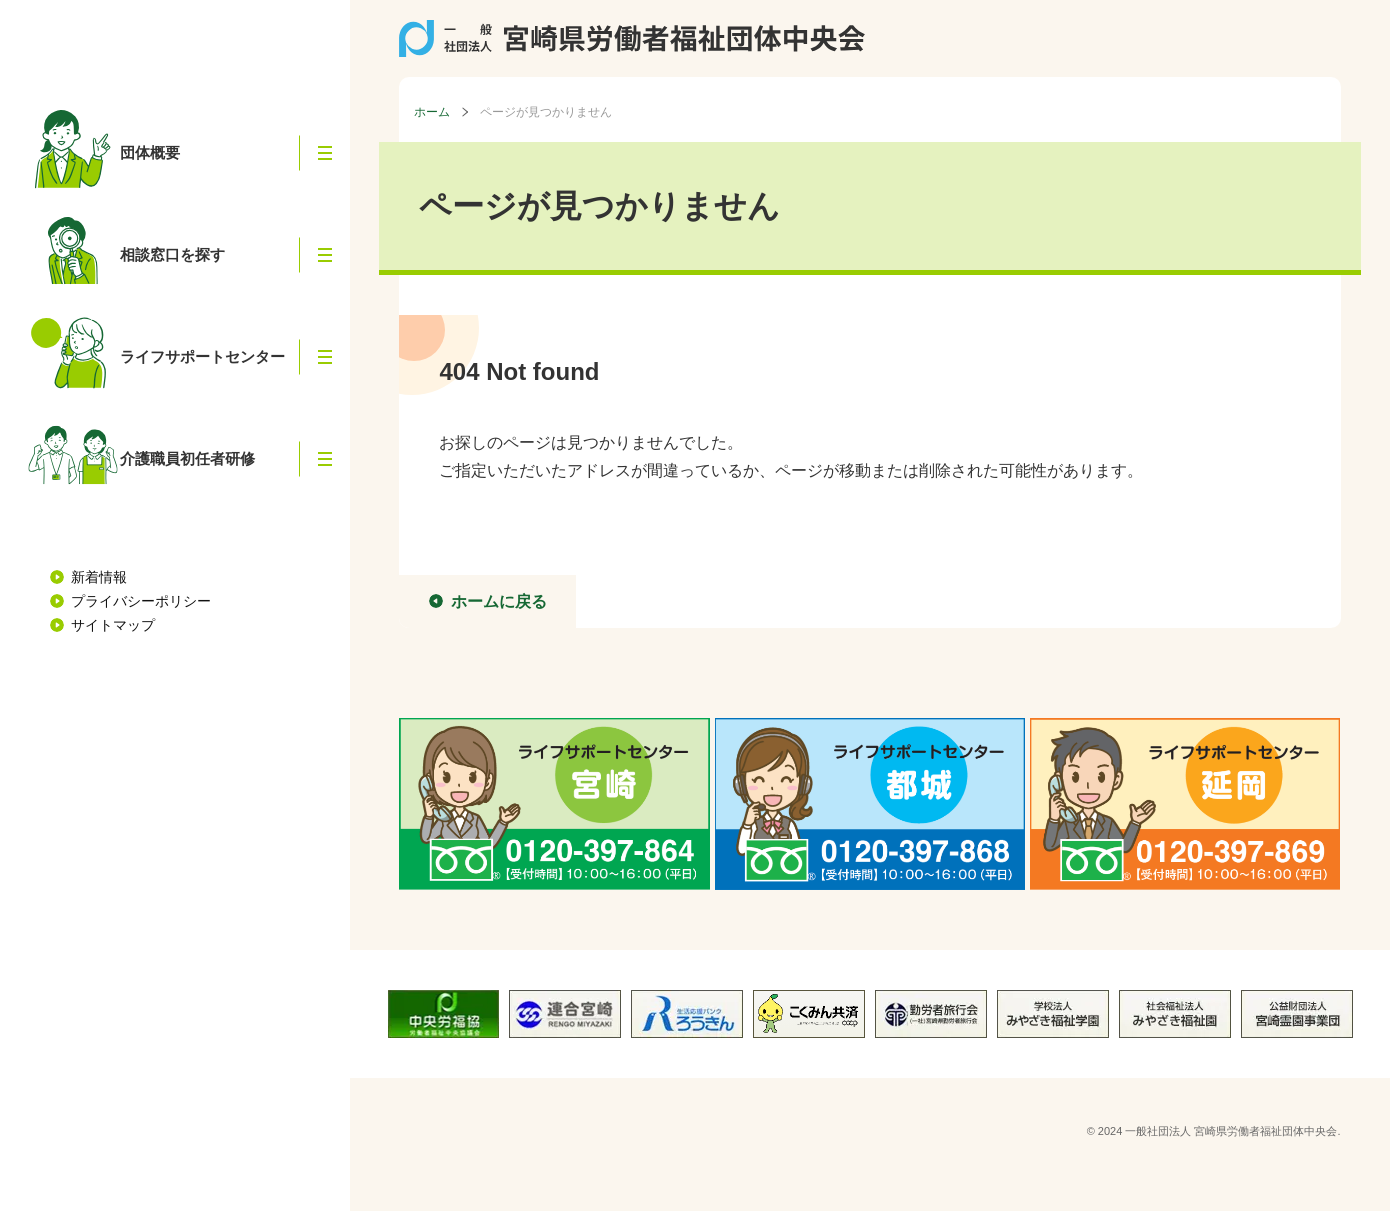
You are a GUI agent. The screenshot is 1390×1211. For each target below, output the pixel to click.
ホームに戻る (499, 601)
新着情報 (99, 577)
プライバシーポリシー (141, 601)
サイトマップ (113, 625)
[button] (325, 153)
